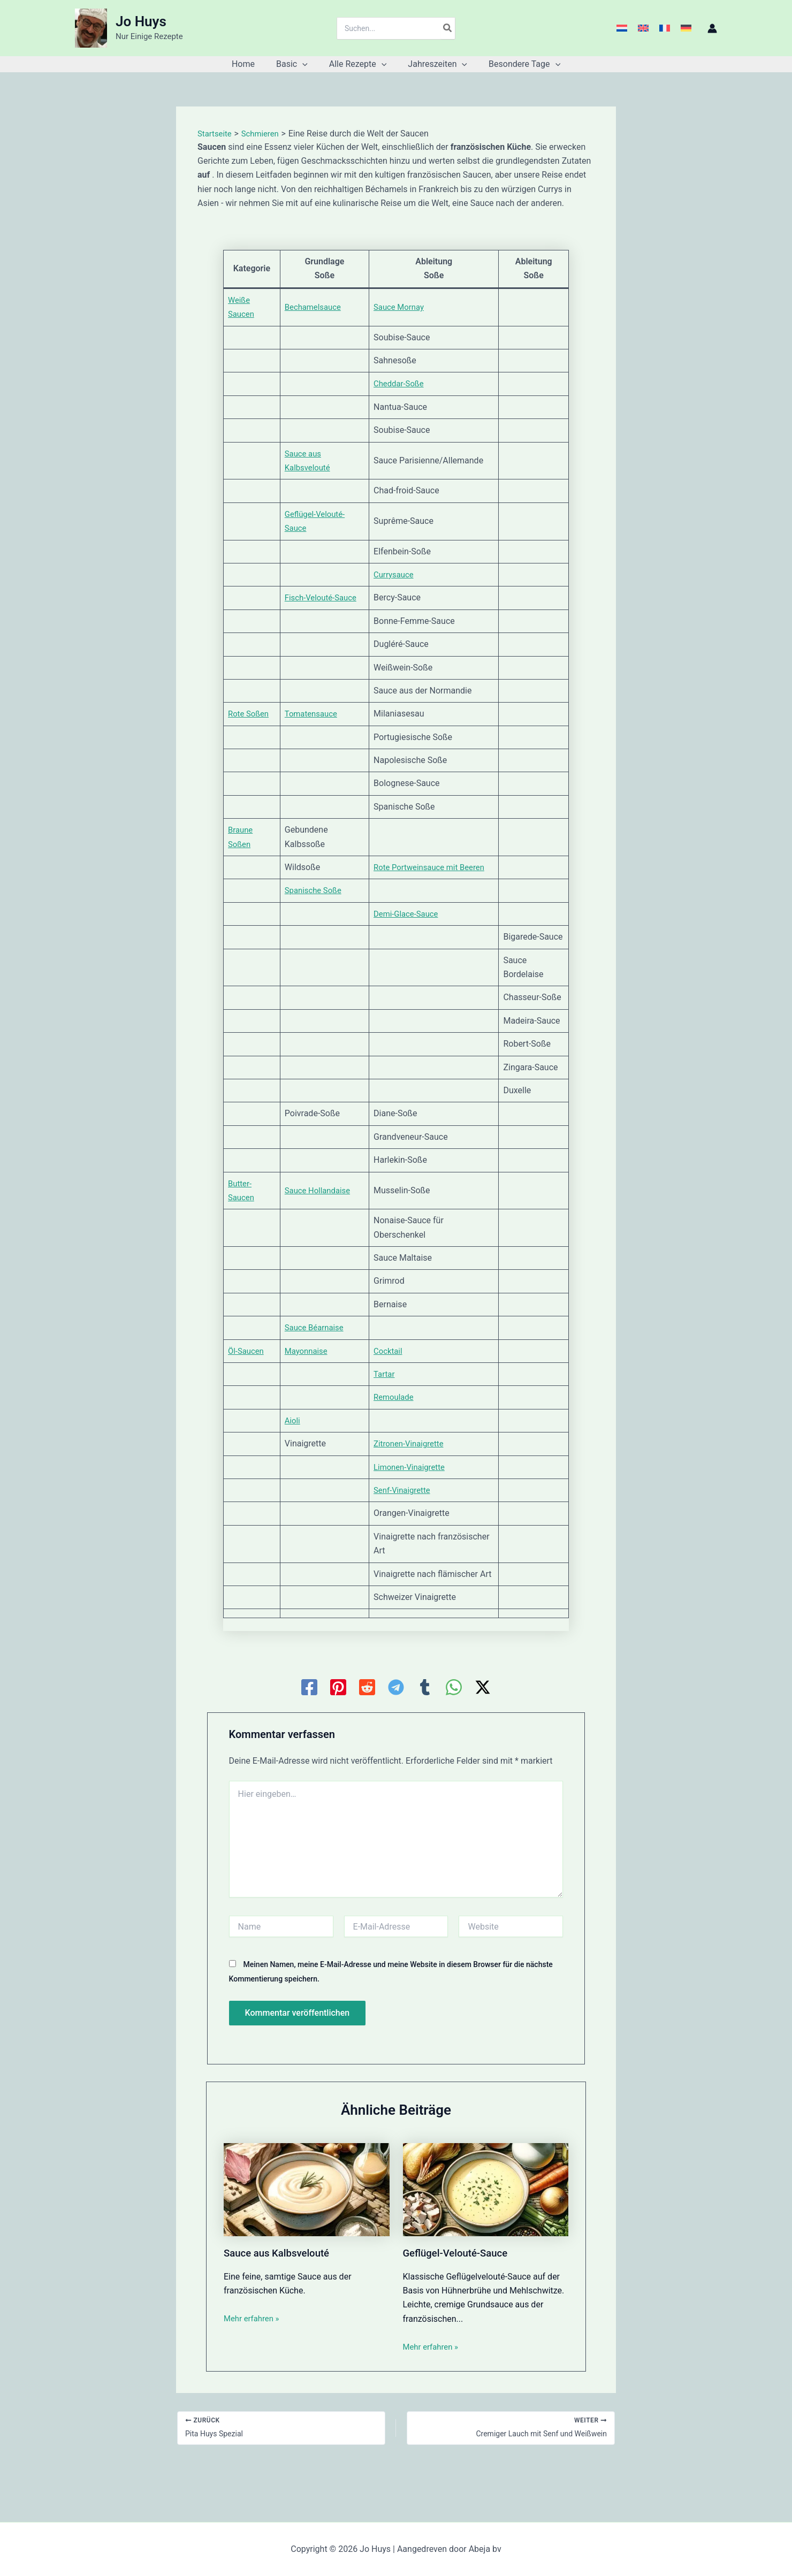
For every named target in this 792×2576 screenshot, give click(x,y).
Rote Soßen (250, 713)
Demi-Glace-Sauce (413, 928)
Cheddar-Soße (405, 383)
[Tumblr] (425, 1729)
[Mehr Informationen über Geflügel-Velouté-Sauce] (486, 2231)
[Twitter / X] (483, 1729)
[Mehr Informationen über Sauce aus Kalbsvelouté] (307, 2231)
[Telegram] (396, 1729)
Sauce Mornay (405, 307)
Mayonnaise (310, 1379)
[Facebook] (309, 1729)
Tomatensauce (315, 713)
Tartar (389, 1402)
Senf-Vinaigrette (408, 1518)
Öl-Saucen (247, 1379)
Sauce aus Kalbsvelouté (281, 2295)
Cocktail (393, 1379)
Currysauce (399, 574)
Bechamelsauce (317, 307)
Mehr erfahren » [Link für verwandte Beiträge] (254, 2360)
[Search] (448, 28)
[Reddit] (367, 1729)
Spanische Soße (317, 905)
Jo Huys (141, 21)
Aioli (295, 1449)
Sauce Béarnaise (319, 1356)
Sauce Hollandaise (322, 1218)
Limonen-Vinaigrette (416, 1495)
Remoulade (399, 1425)
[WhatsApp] (454, 1729)
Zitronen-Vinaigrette (416, 1472)
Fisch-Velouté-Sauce (325, 597)
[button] (306, 64)
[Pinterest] (338, 1729)
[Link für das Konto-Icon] (712, 28)
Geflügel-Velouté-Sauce (459, 2295)
